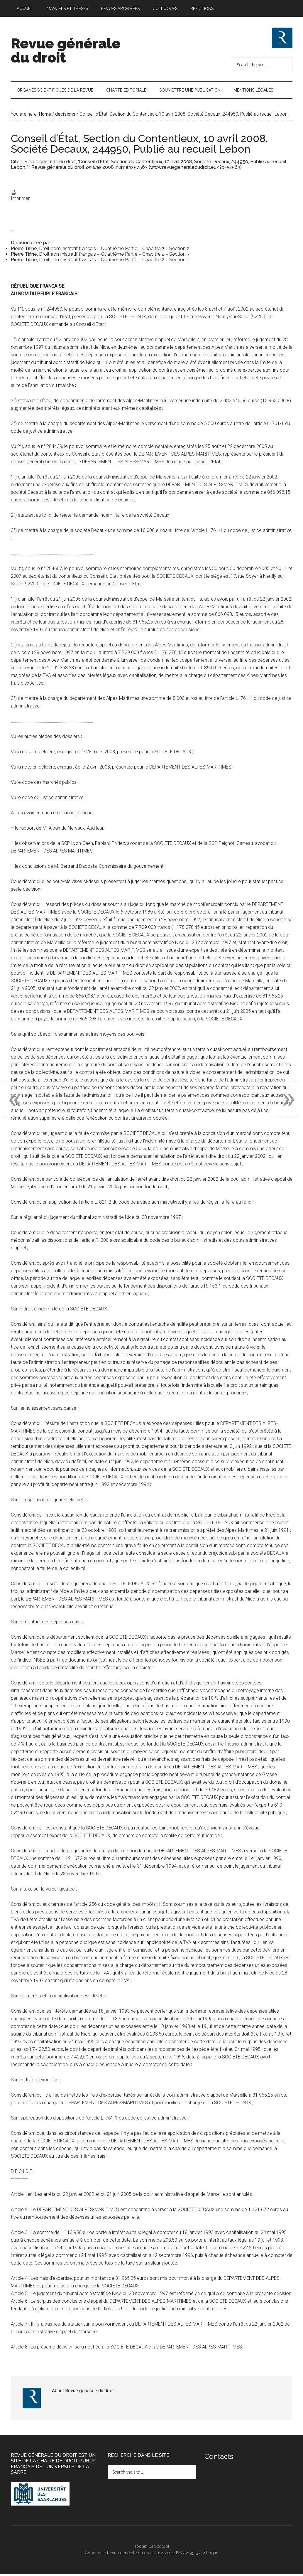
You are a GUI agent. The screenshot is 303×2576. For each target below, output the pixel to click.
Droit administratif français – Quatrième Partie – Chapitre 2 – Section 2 (114, 250)
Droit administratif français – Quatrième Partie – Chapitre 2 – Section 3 (114, 256)
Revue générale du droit (66, 50)
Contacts (218, 2458)
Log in (212, 2555)
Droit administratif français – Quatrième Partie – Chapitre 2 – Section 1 (114, 261)
